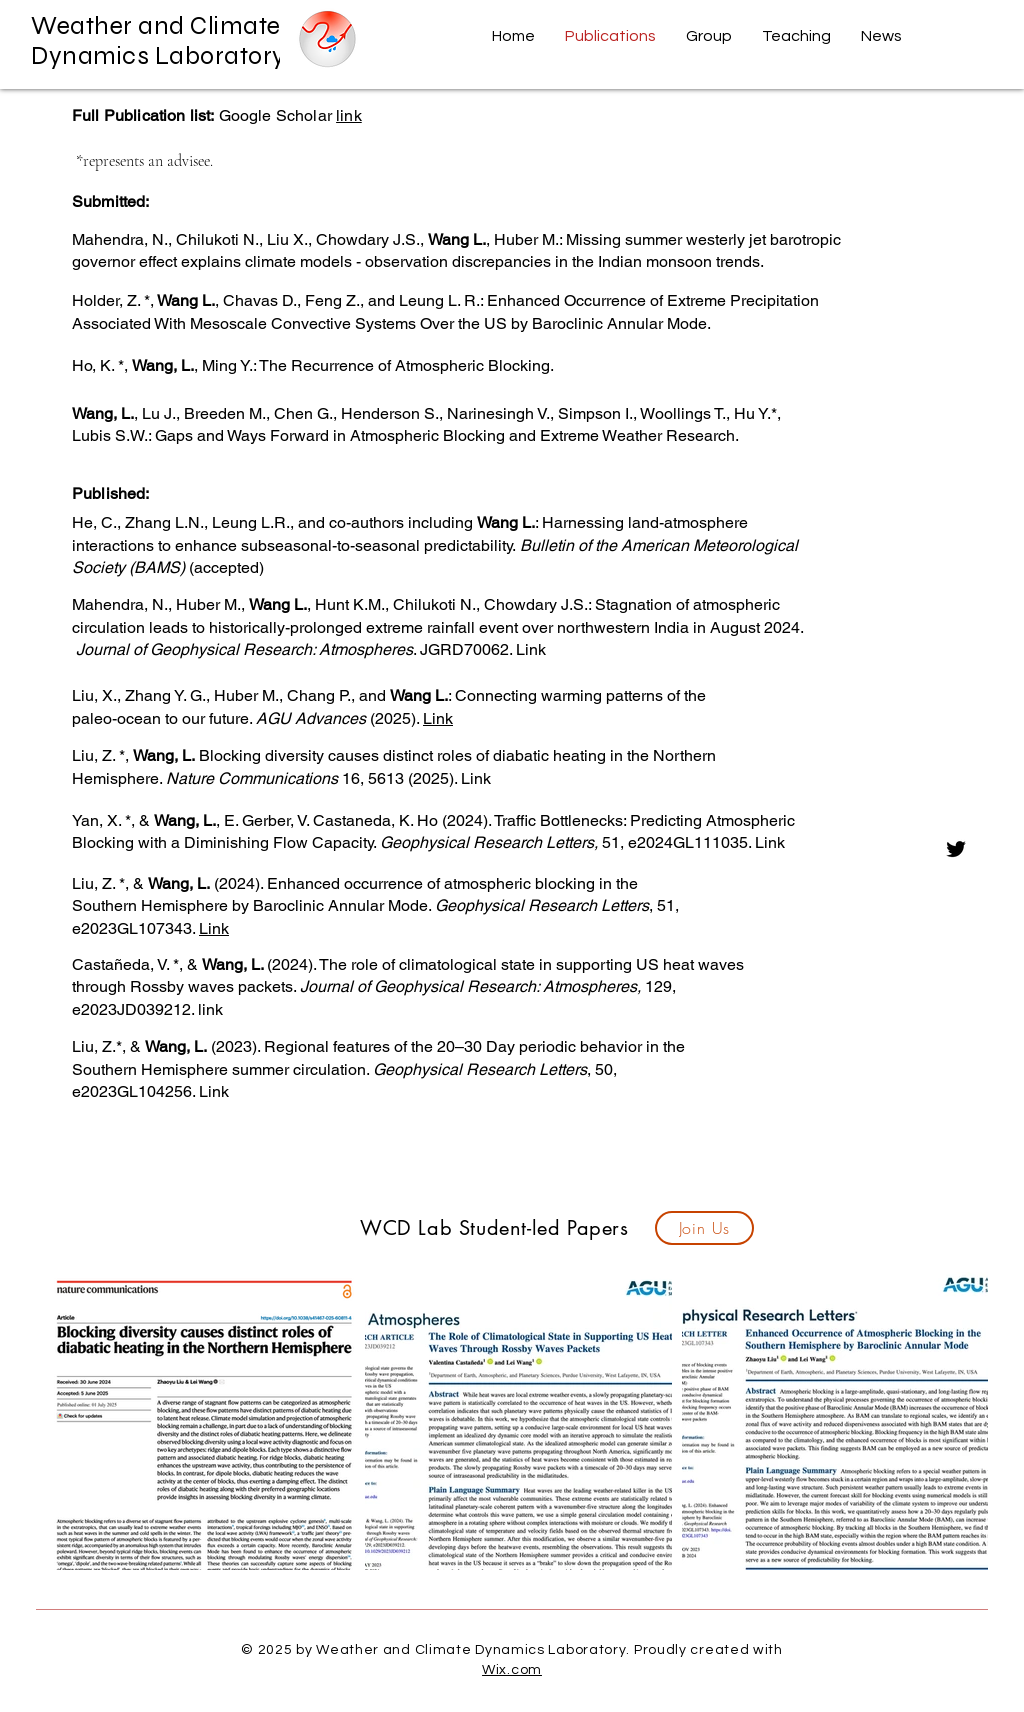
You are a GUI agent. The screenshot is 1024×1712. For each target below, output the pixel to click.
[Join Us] (704, 1228)
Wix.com (512, 1670)
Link (438, 718)
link (349, 115)
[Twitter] (956, 849)
